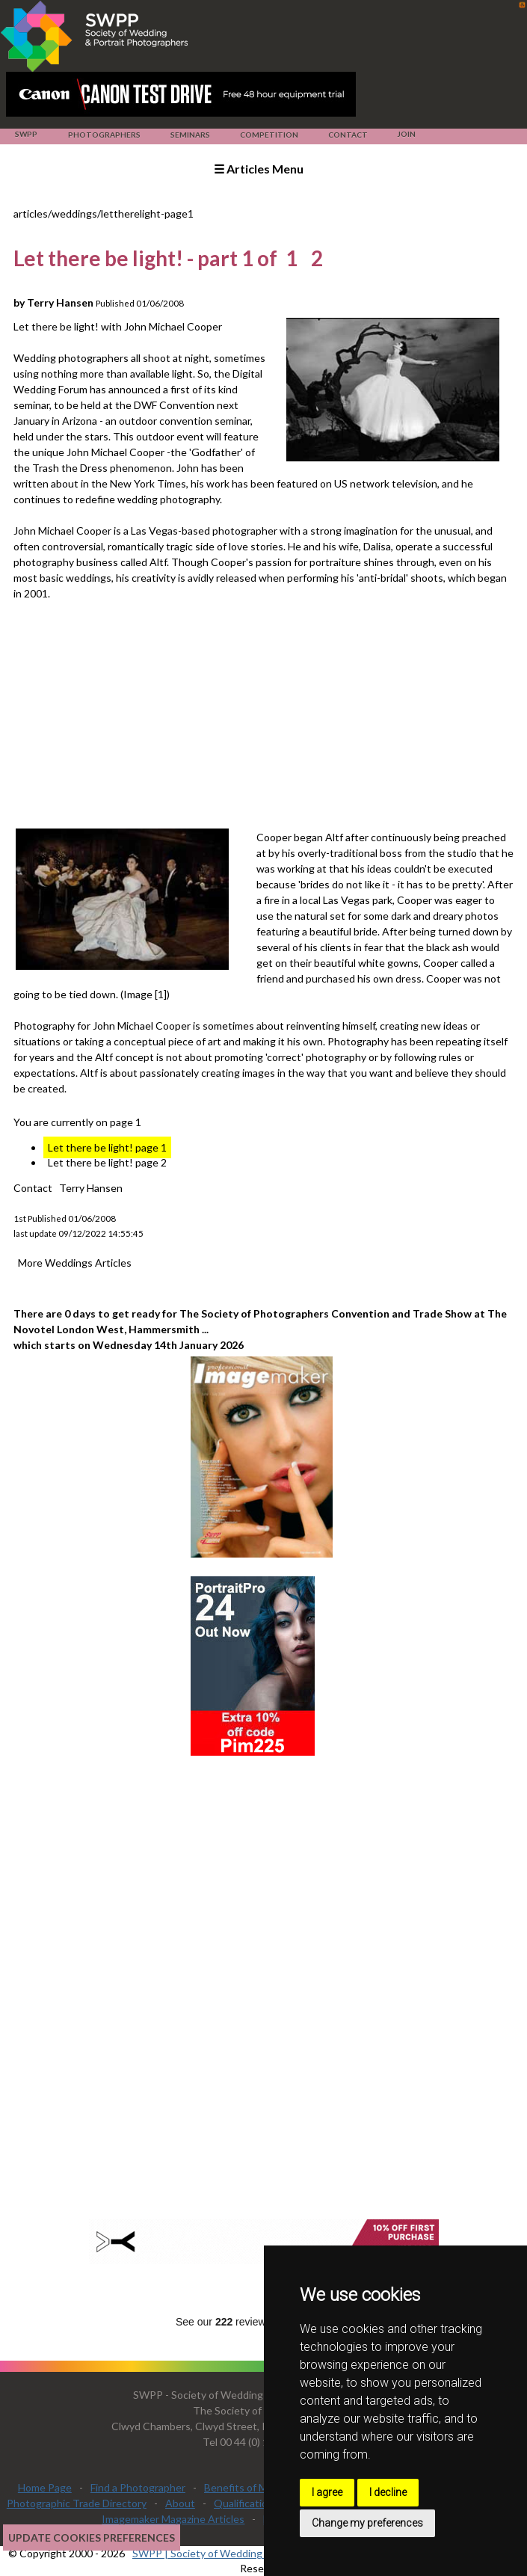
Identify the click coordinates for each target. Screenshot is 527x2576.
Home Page (45, 2487)
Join (406, 133)
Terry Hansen (91, 1187)
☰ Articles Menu (258, 169)
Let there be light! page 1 (107, 1147)
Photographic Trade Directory (77, 2503)
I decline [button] (388, 2492)
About (180, 2503)
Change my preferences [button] (367, 2523)
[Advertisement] (270, 713)
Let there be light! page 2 (107, 1162)
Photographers (104, 134)
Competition (269, 134)
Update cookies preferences (91, 2537)
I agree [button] (327, 2492)
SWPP (26, 133)
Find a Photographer (137, 2487)
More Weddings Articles (75, 1262)
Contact (347, 134)
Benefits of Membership (260, 2487)
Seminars (189, 134)
